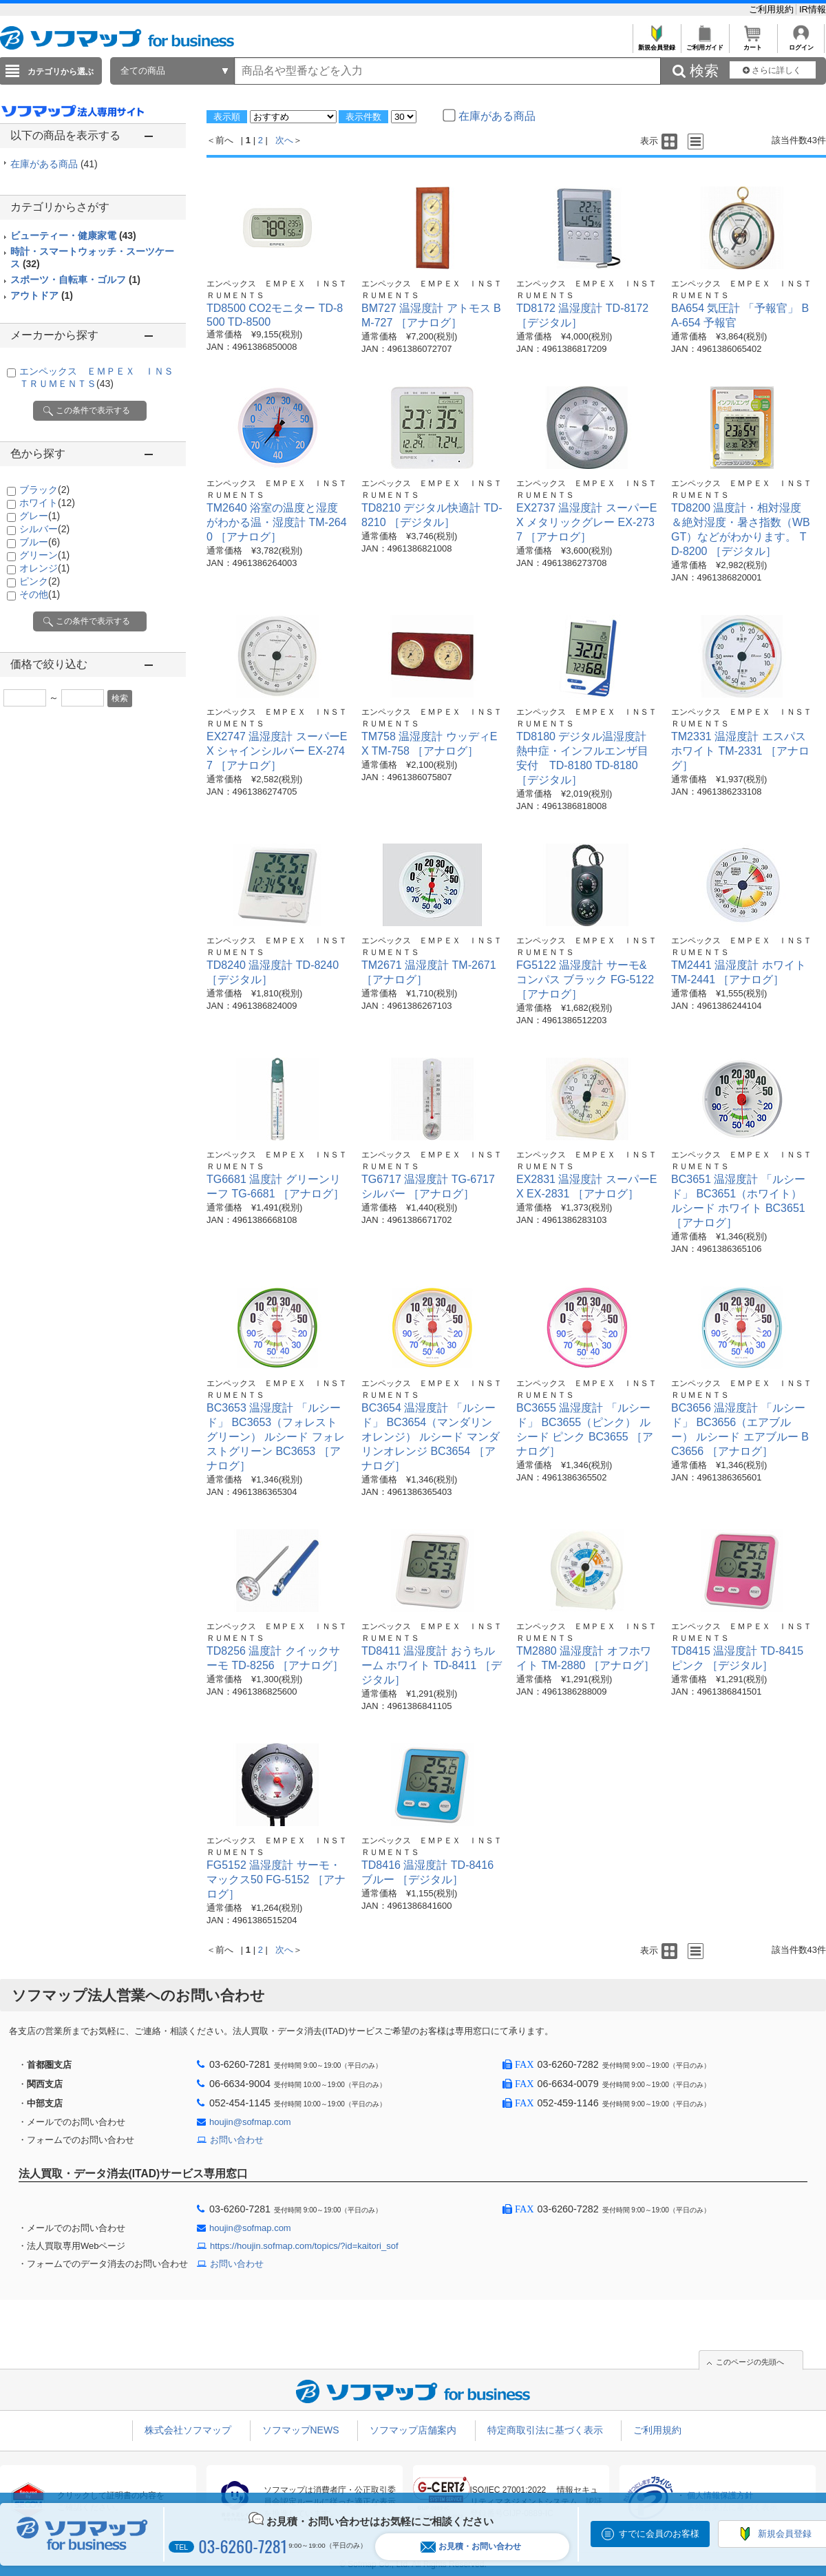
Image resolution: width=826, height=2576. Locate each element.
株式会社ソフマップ (188, 2430)
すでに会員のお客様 (659, 2533)
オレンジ (44, 568)
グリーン (44, 555)
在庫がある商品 (54, 163)
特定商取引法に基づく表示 (545, 2430)
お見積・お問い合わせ (471, 2547)
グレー (39, 515)
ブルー (39, 541)
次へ (284, 140)
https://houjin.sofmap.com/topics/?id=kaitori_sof (304, 2246)
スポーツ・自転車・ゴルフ (75, 279)
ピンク (39, 581)
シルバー (44, 528)
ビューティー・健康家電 (73, 235)
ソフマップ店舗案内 (413, 2430)
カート (752, 43)
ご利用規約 (772, 9)
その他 (39, 594)
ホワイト (47, 502)
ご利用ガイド (704, 43)
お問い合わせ (237, 2140)
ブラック (44, 489)
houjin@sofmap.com (250, 2122)
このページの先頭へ (750, 2362)
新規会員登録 (656, 43)
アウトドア (41, 295)
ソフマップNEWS (300, 2430)
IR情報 (812, 9)
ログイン (801, 43)
